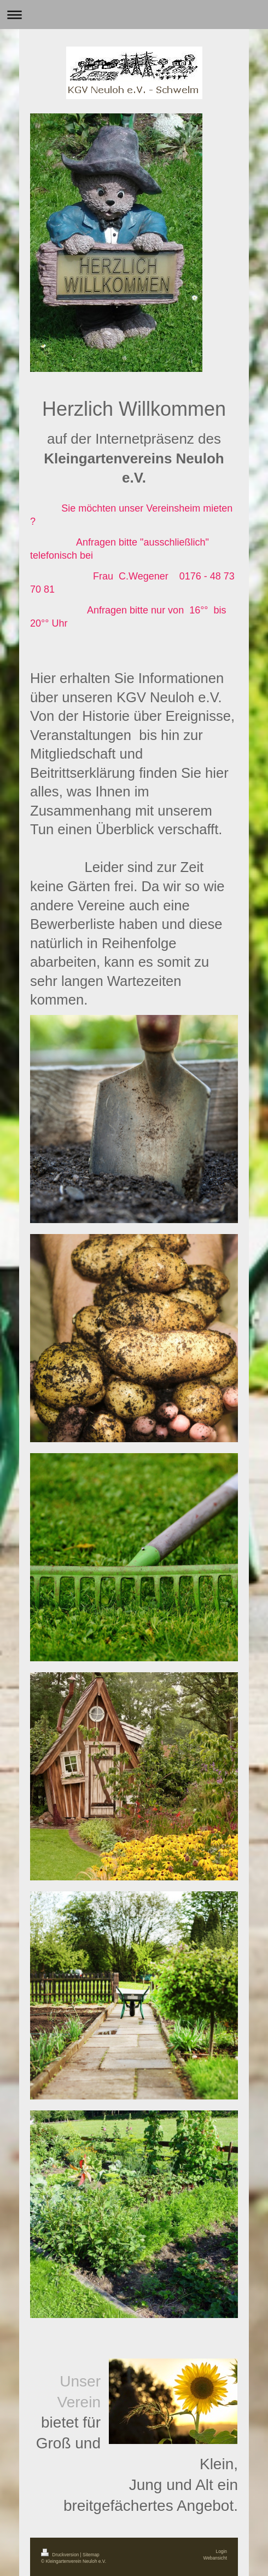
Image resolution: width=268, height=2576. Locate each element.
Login (222, 2551)
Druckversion (60, 2554)
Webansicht (215, 2558)
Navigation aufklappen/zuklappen (134, 14)
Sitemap (91, 2554)
